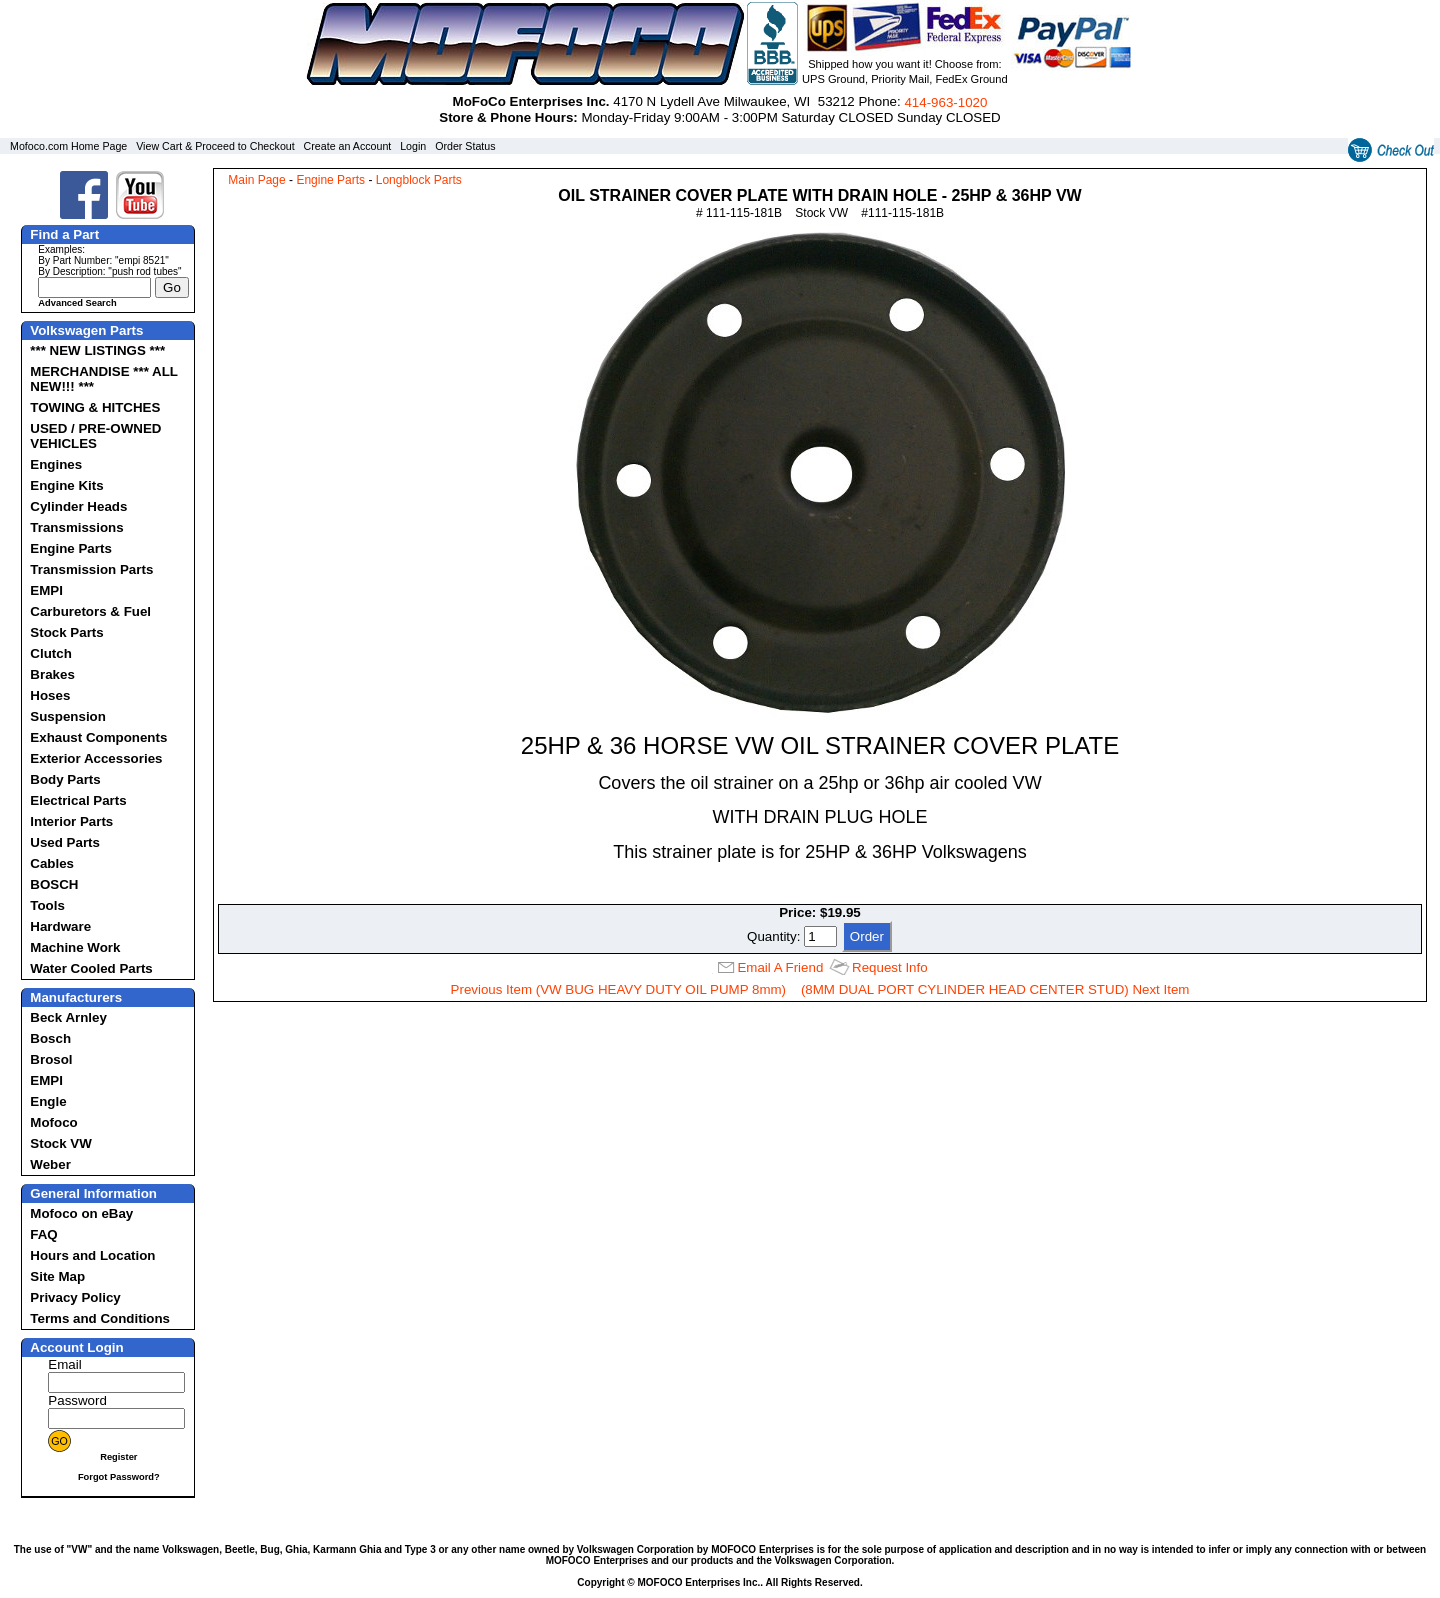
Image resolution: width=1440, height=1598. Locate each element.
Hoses (50, 695)
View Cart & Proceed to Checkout (215, 146)
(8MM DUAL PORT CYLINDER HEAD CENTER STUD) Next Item (995, 989)
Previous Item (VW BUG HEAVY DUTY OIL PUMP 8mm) (619, 989)
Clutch (50, 653)
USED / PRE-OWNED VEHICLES (95, 436)
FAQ (43, 1234)
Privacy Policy (75, 1297)
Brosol (51, 1059)
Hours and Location (92, 1255)
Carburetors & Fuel (90, 611)
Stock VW (60, 1143)
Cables (52, 863)
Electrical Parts (78, 800)
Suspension (68, 716)
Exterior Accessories (96, 758)
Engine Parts (70, 548)
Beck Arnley (68, 1017)
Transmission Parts (91, 569)
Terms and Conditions (100, 1318)
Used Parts (65, 842)
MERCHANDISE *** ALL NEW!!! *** (103, 379)
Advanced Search (77, 303)
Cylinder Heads (78, 506)
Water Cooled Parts (91, 968)
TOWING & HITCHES (95, 407)
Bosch (50, 1038)
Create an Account (348, 146)
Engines (56, 464)
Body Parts (65, 779)
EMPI (46, 590)
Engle (48, 1101)
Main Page (256, 180)
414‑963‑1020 (945, 102)
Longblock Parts (419, 180)
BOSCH (54, 884)
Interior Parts (71, 821)
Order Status (465, 146)
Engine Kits (66, 485)
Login (413, 146)
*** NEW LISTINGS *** (97, 350)
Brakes (52, 674)
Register (118, 1457)
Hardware (60, 926)
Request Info (890, 967)
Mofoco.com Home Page (68, 146)
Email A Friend (780, 967)
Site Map (57, 1276)
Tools (47, 905)
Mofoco (53, 1122)
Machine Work (75, 947)
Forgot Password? (119, 1477)
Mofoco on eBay (81, 1213)
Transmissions (76, 527)
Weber (50, 1164)
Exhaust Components (98, 737)
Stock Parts (66, 632)
